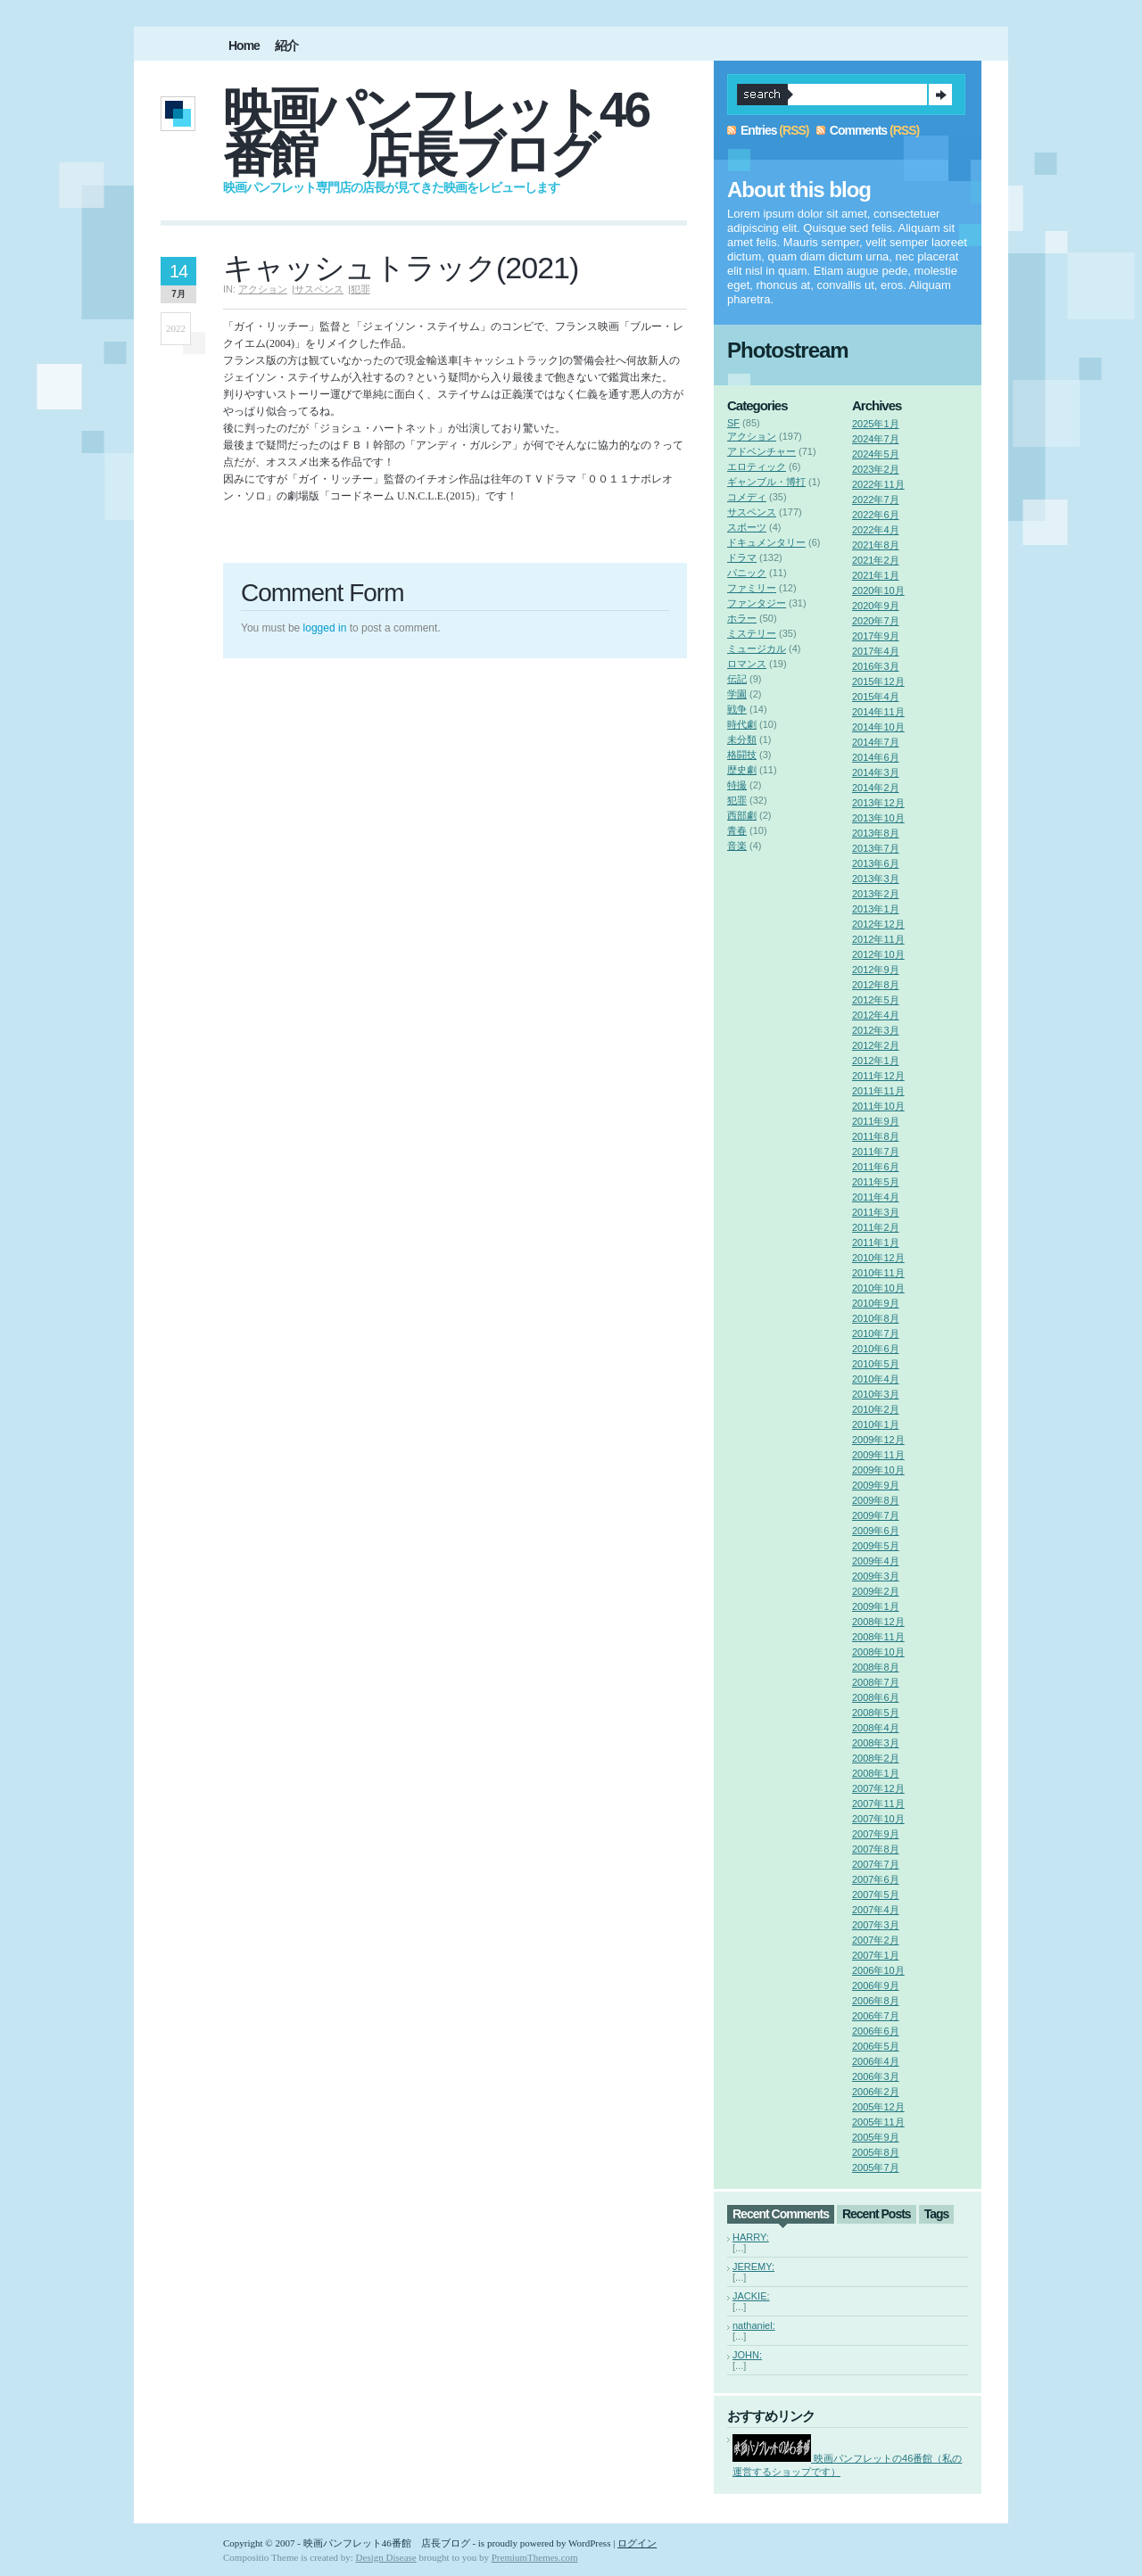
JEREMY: (753, 2266)
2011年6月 (875, 1166)
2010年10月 (878, 1288)
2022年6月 (875, 514)
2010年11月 (878, 1272)
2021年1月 (875, 575)
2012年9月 (875, 969)
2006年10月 (878, 1970)
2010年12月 (878, 1257)
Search (940, 94)
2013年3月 (875, 878)
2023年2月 (875, 469)
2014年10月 (878, 727)
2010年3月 (875, 1394)
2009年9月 (875, 1485)
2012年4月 (875, 1015)
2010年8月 (875, 1318)
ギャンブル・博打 (766, 481)
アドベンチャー (761, 451)
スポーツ (746, 527)
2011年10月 (878, 1106)
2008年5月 (875, 1712)
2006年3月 (875, 2076)
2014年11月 (878, 711)
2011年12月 (878, 1075)
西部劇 (742, 815)
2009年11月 (878, 1454)
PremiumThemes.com (535, 2557)
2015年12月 (878, 681)
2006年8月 (875, 2000)
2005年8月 (875, 2152)
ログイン (637, 2543)
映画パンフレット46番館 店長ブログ (436, 132)
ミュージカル (756, 648)
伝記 (737, 678)
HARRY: (750, 2237)
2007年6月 (875, 1879)
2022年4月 (875, 529)
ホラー (742, 618)
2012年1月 (875, 1060)
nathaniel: (753, 2325)
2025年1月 (875, 423)
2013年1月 (875, 909)
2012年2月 (875, 1045)
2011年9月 (875, 1121)
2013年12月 (878, 802)
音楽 (737, 845)
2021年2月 (875, 560)
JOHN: (747, 2354)
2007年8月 (875, 1849)
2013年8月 (875, 833)
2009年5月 (875, 1545)
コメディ (746, 496)
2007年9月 (875, 1834)
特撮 (737, 785)
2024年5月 (875, 454)
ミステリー (751, 633)
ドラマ (742, 557)
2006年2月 (875, 2091)
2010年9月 (875, 1303)
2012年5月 (875, 1000)
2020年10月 (878, 590)
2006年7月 (875, 2015)
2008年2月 (875, 1758)
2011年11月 (878, 1091)
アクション (262, 289)
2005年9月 (875, 2137)
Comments (858, 130)
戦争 (737, 709)
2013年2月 (875, 893)
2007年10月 (878, 1818)
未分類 (742, 739)
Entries (758, 130)
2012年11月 (878, 939)
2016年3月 (875, 666)
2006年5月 (875, 2046)
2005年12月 (878, 2106)
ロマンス (746, 663)
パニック (746, 572)
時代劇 (742, 724)
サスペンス (318, 289)
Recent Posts (876, 2214)
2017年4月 (875, 651)
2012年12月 (878, 924)
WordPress (589, 2543)
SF (733, 422)
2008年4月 (875, 1727)
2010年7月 (875, 1333)
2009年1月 (875, 1606)
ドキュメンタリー (766, 542)
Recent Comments (780, 2214)
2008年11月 (878, 1636)
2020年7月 (875, 620)
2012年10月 (878, 954)
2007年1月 (875, 1955)
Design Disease (386, 2557)
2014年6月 (875, 757)
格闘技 (742, 754)
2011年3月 (875, 1212)
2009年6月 (875, 1530)
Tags (936, 2214)
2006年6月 (875, 2031)
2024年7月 (875, 438)
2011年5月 (875, 1182)
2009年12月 (878, 1439)
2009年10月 (878, 1470)
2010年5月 (875, 1363)
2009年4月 (875, 1561)
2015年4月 (875, 696)
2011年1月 (875, 1242)
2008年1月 (875, 1773)
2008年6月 (875, 1697)
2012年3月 (875, 1030)
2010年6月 (875, 1348)
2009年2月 (875, 1591)
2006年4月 (875, 2061)
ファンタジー (756, 603)
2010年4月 (875, 1379)
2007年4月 (875, 1909)
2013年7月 (875, 848)
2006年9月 (875, 1985)
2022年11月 (878, 484)
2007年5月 (875, 1894)
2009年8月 (875, 1500)
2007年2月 (875, 1940)
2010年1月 (875, 1424)
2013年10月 (878, 818)
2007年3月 (875, 1925)
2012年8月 (875, 984)
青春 (737, 830)
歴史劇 (742, 769)
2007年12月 (878, 1788)
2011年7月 (875, 1151)
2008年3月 (875, 1743)
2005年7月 (875, 2167)
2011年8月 (875, 1136)
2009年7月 (875, 1515)
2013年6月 (875, 863)
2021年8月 (875, 545)
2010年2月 (875, 1409)
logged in (325, 628)
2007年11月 (878, 1803)
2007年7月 (875, 1864)
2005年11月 (878, 2122)
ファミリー (751, 587)
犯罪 (360, 289)
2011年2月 (875, 1227)
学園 (737, 694)
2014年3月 (875, 772)
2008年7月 (875, 1682)
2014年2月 (875, 787)
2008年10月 (878, 1652)
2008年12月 (878, 1621)
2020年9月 (875, 605)
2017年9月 (875, 636)
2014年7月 (875, 742)
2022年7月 (875, 499)
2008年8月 (875, 1667)
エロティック (756, 466)
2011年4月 (875, 1197)
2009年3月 (875, 1576)
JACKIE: (751, 2296)
